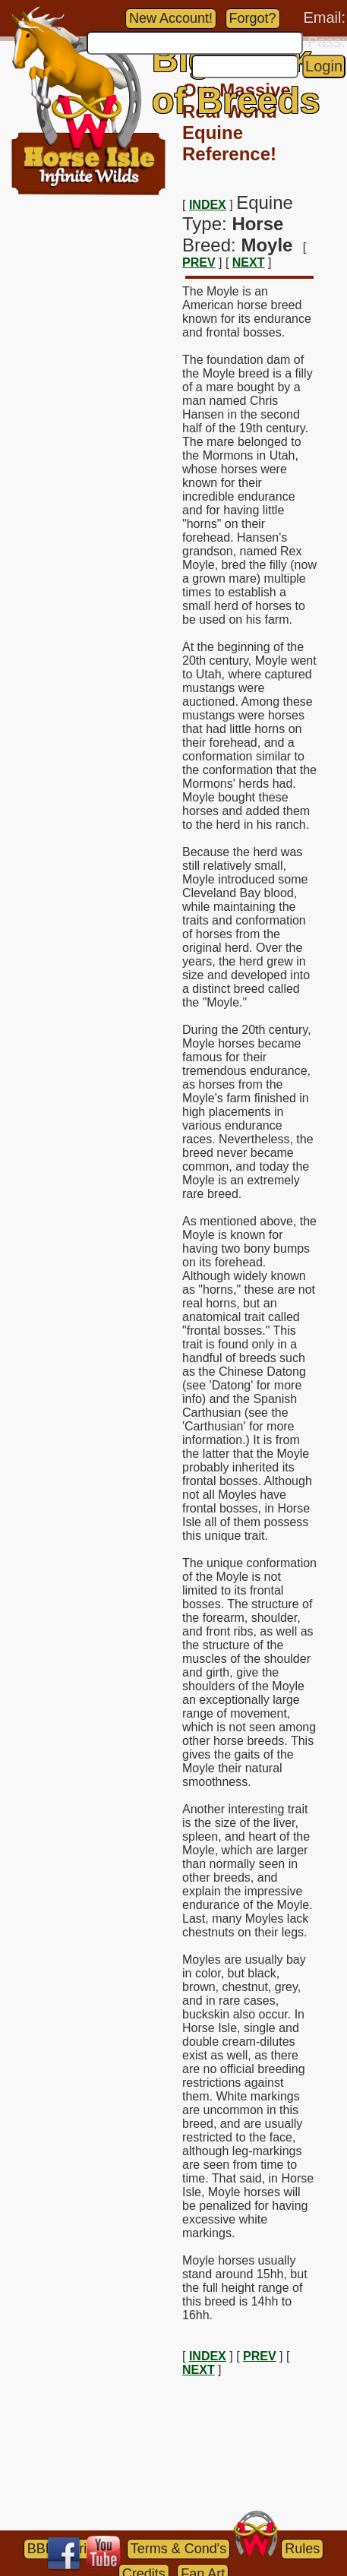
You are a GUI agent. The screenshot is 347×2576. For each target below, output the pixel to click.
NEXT (248, 262)
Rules (302, 2548)
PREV (199, 262)
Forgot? (252, 18)
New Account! (171, 18)
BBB (41, 2548)
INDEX (207, 204)
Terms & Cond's (178, 2548)
